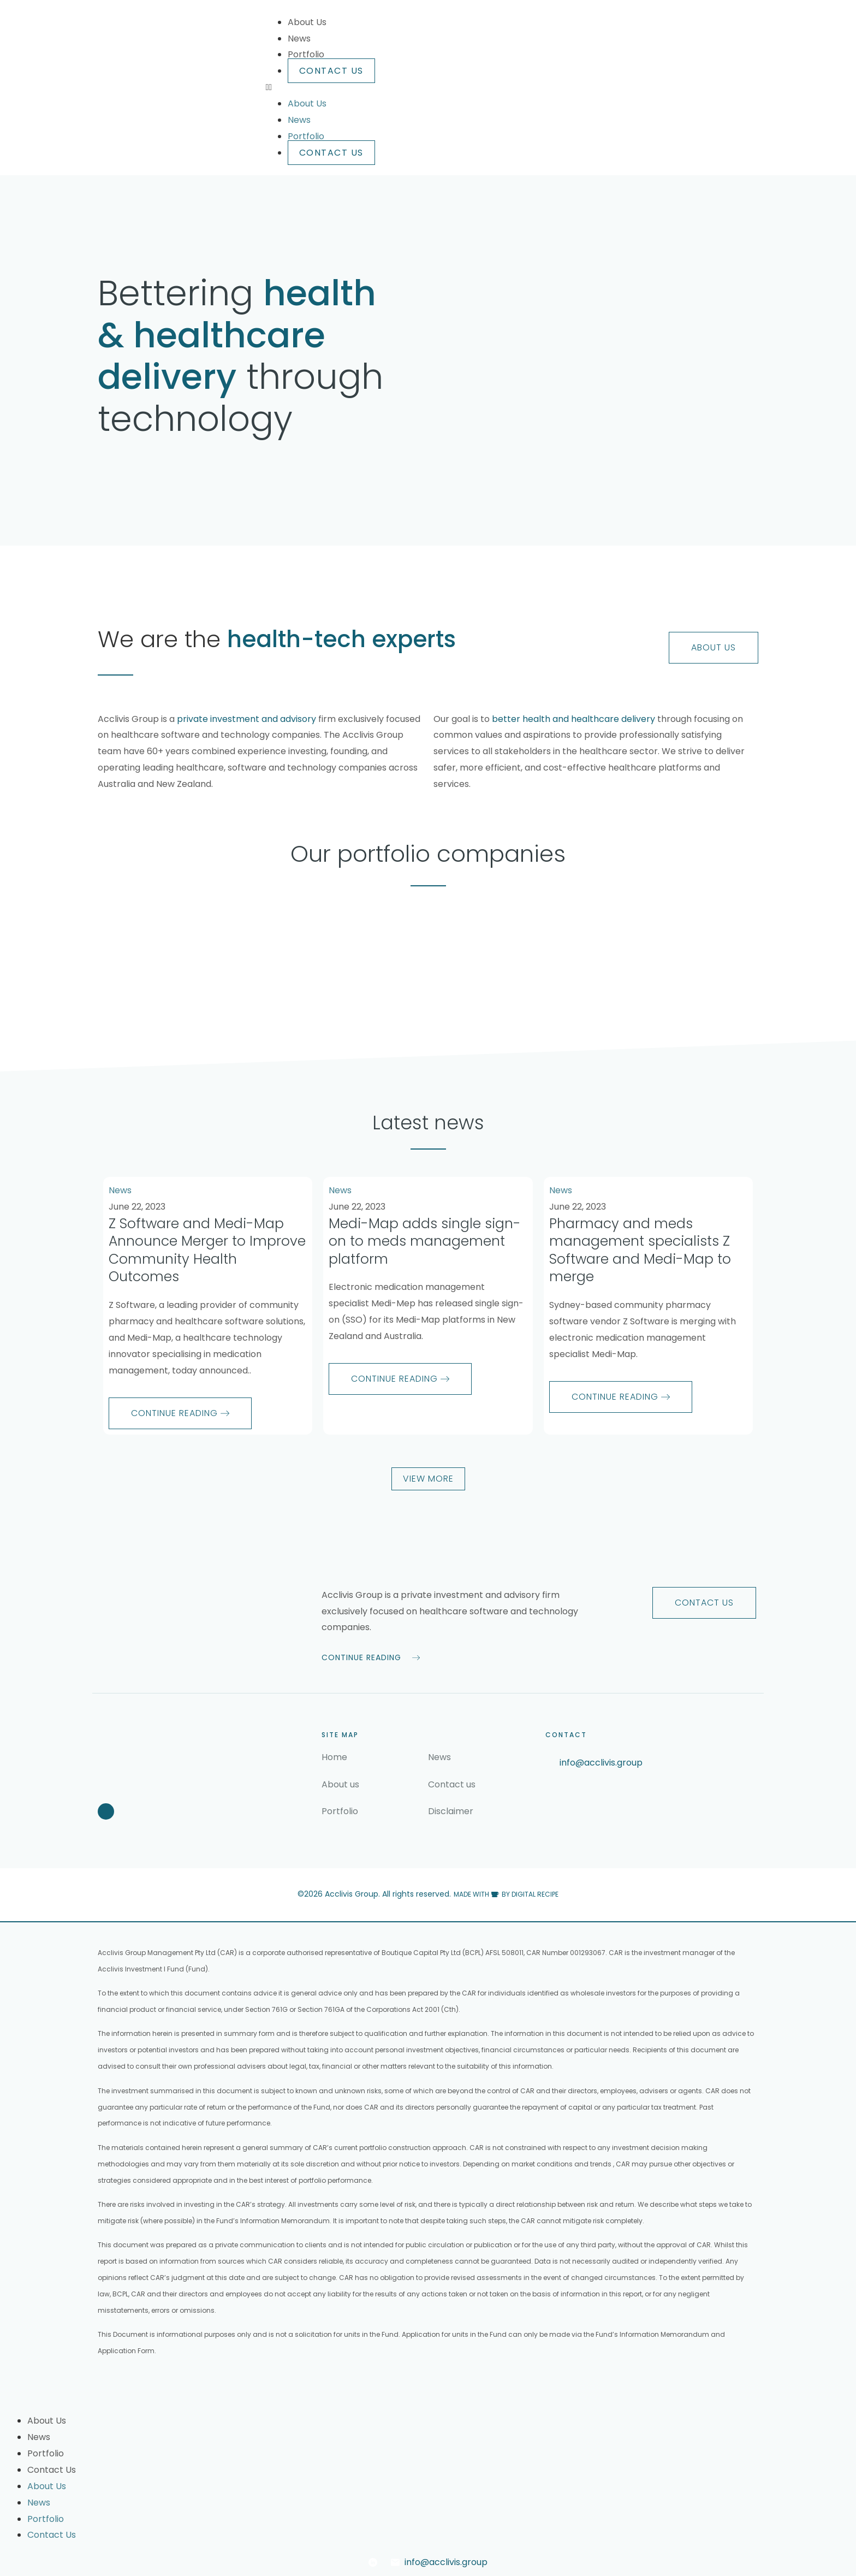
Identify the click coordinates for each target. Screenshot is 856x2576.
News (299, 38)
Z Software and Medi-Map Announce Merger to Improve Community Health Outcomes (207, 1250)
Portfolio (306, 54)
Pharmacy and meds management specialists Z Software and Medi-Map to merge (640, 1250)
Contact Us (331, 70)
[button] (512, 87)
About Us (307, 22)
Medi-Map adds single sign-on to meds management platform (425, 1241)
